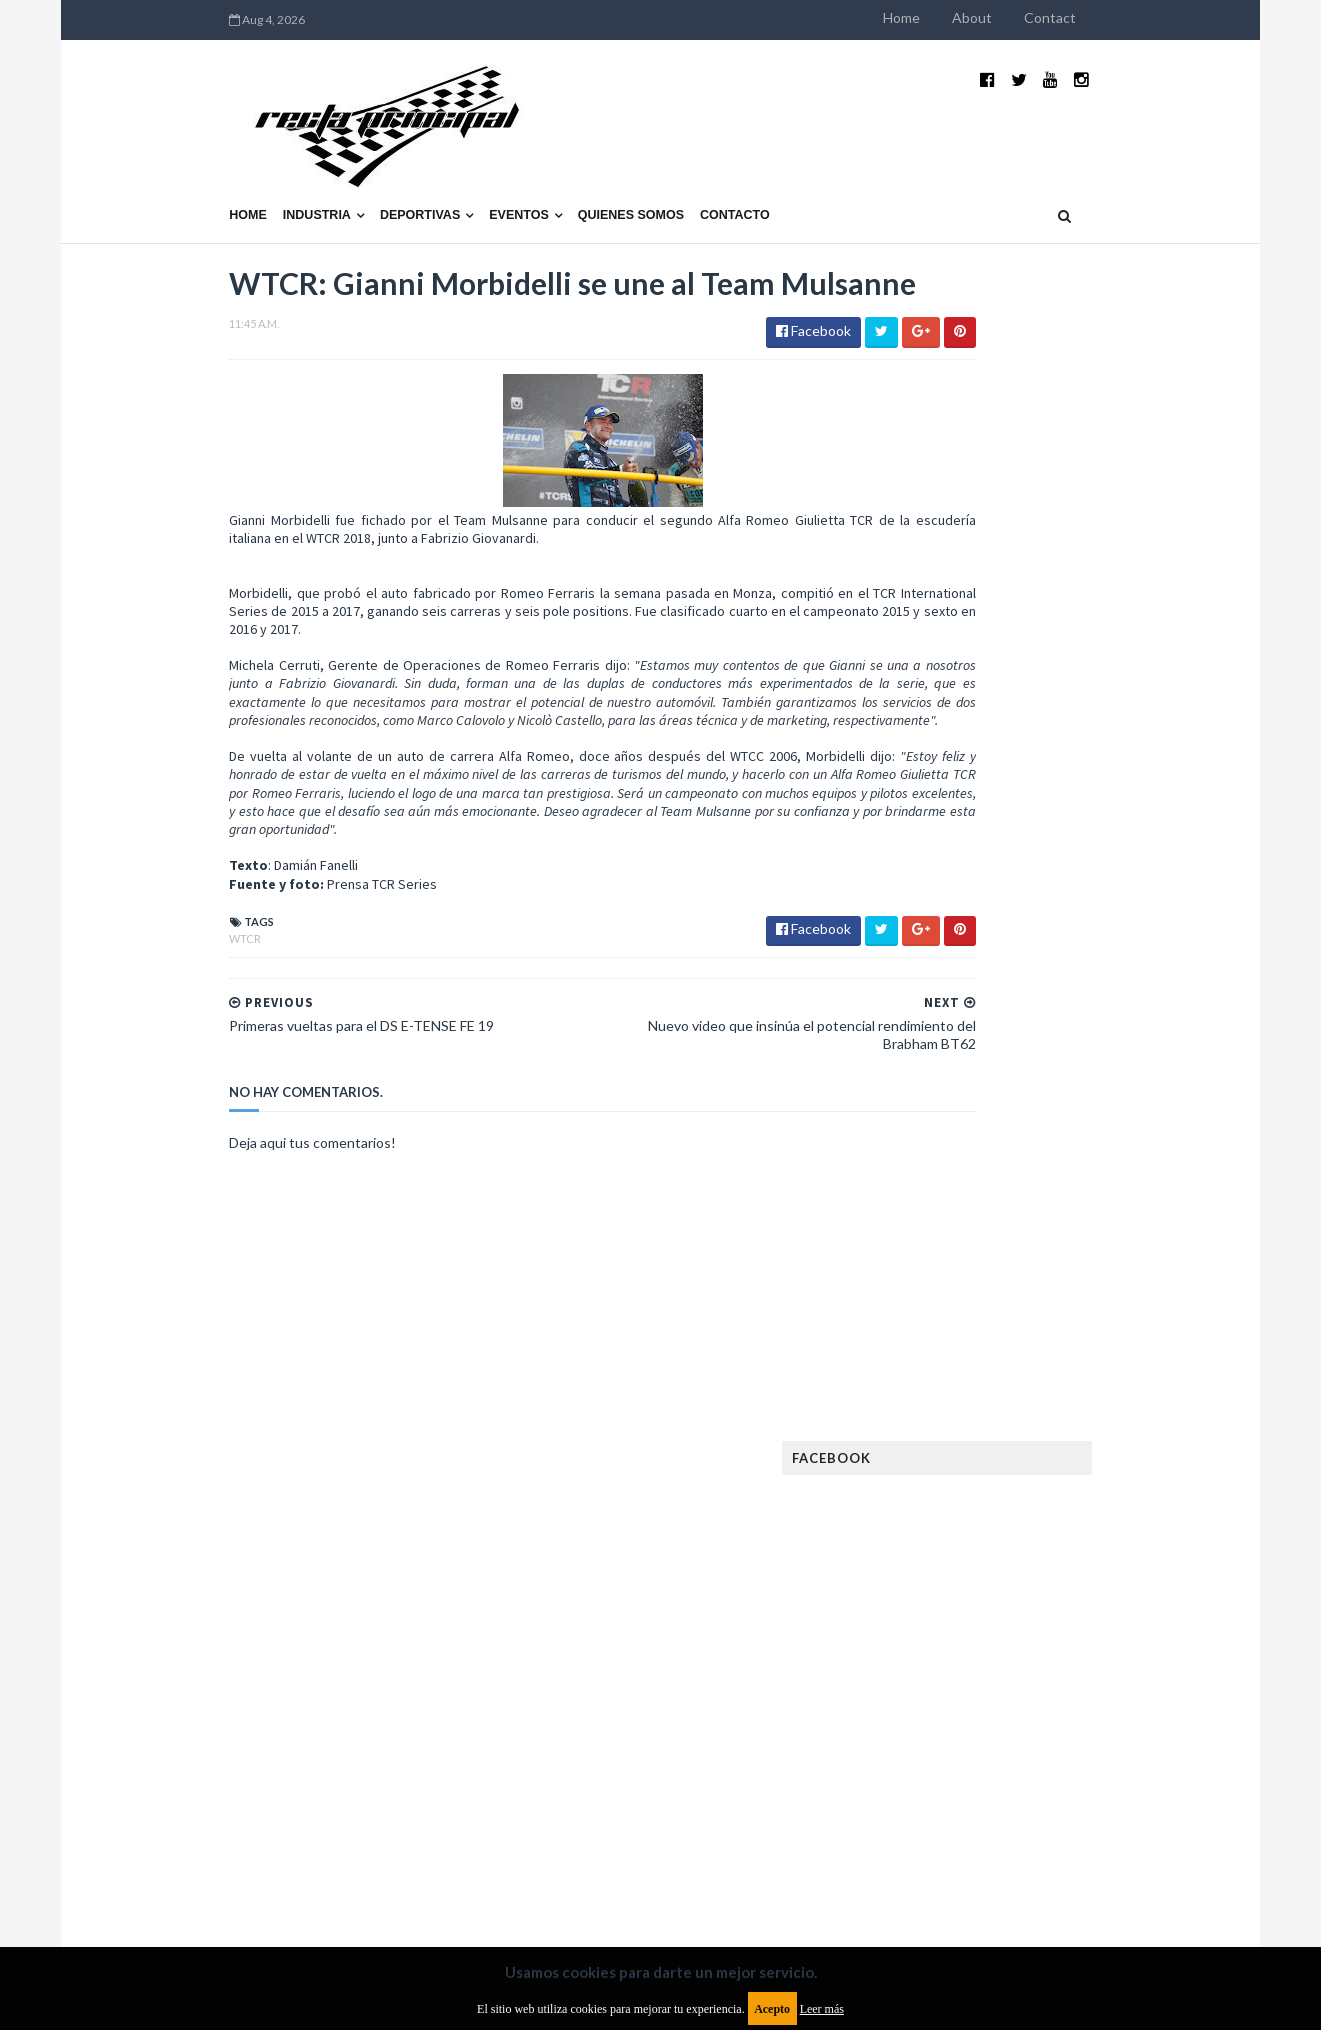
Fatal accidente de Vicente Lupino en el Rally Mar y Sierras (1106, 1176)
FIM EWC (1117, 1462)
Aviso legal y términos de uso (191, 1867)
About (1101, 17)
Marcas (1067, 1590)
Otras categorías (977, 1686)
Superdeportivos (1128, 1718)
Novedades (1098, 1654)
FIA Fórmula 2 (1065, 1430)
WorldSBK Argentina (1103, 1782)
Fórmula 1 (1042, 1494)
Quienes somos (502, 167)
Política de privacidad (543, 1867)
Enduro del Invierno (1075, 1366)
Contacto (606, 167)
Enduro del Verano (981, 1398)
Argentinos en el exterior (1000, 1302)
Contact (1179, 17)
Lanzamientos (1091, 1558)
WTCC (939, 1782)
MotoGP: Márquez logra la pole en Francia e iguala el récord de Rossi (1105, 1077)
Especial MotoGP (1117, 1398)
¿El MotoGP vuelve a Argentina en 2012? (1084, 968)
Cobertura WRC (1046, 1334)
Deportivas (291, 167)
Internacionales (972, 1558)
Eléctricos (955, 1366)
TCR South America (979, 1750)
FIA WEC (1048, 1462)
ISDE (1042, 1526)
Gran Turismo (964, 1526)
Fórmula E (1128, 1494)
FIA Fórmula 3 (962, 1462)
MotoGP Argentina (981, 1622)
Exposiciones (961, 1430)
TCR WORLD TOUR (1113, 1750)
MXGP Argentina (971, 1590)
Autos (1123, 1302)
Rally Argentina (1107, 1686)
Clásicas (947, 1334)
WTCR (117, 959)
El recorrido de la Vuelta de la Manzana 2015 (1108, 869)
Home (1030, 17)
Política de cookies (914, 1867)
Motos (1087, 1622)
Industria (188, 167)
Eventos (390, 167)
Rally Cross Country (986, 1718)
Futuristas (954, 1494)
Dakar (1137, 1334)
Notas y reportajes (980, 1654)
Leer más (822, 2009)
